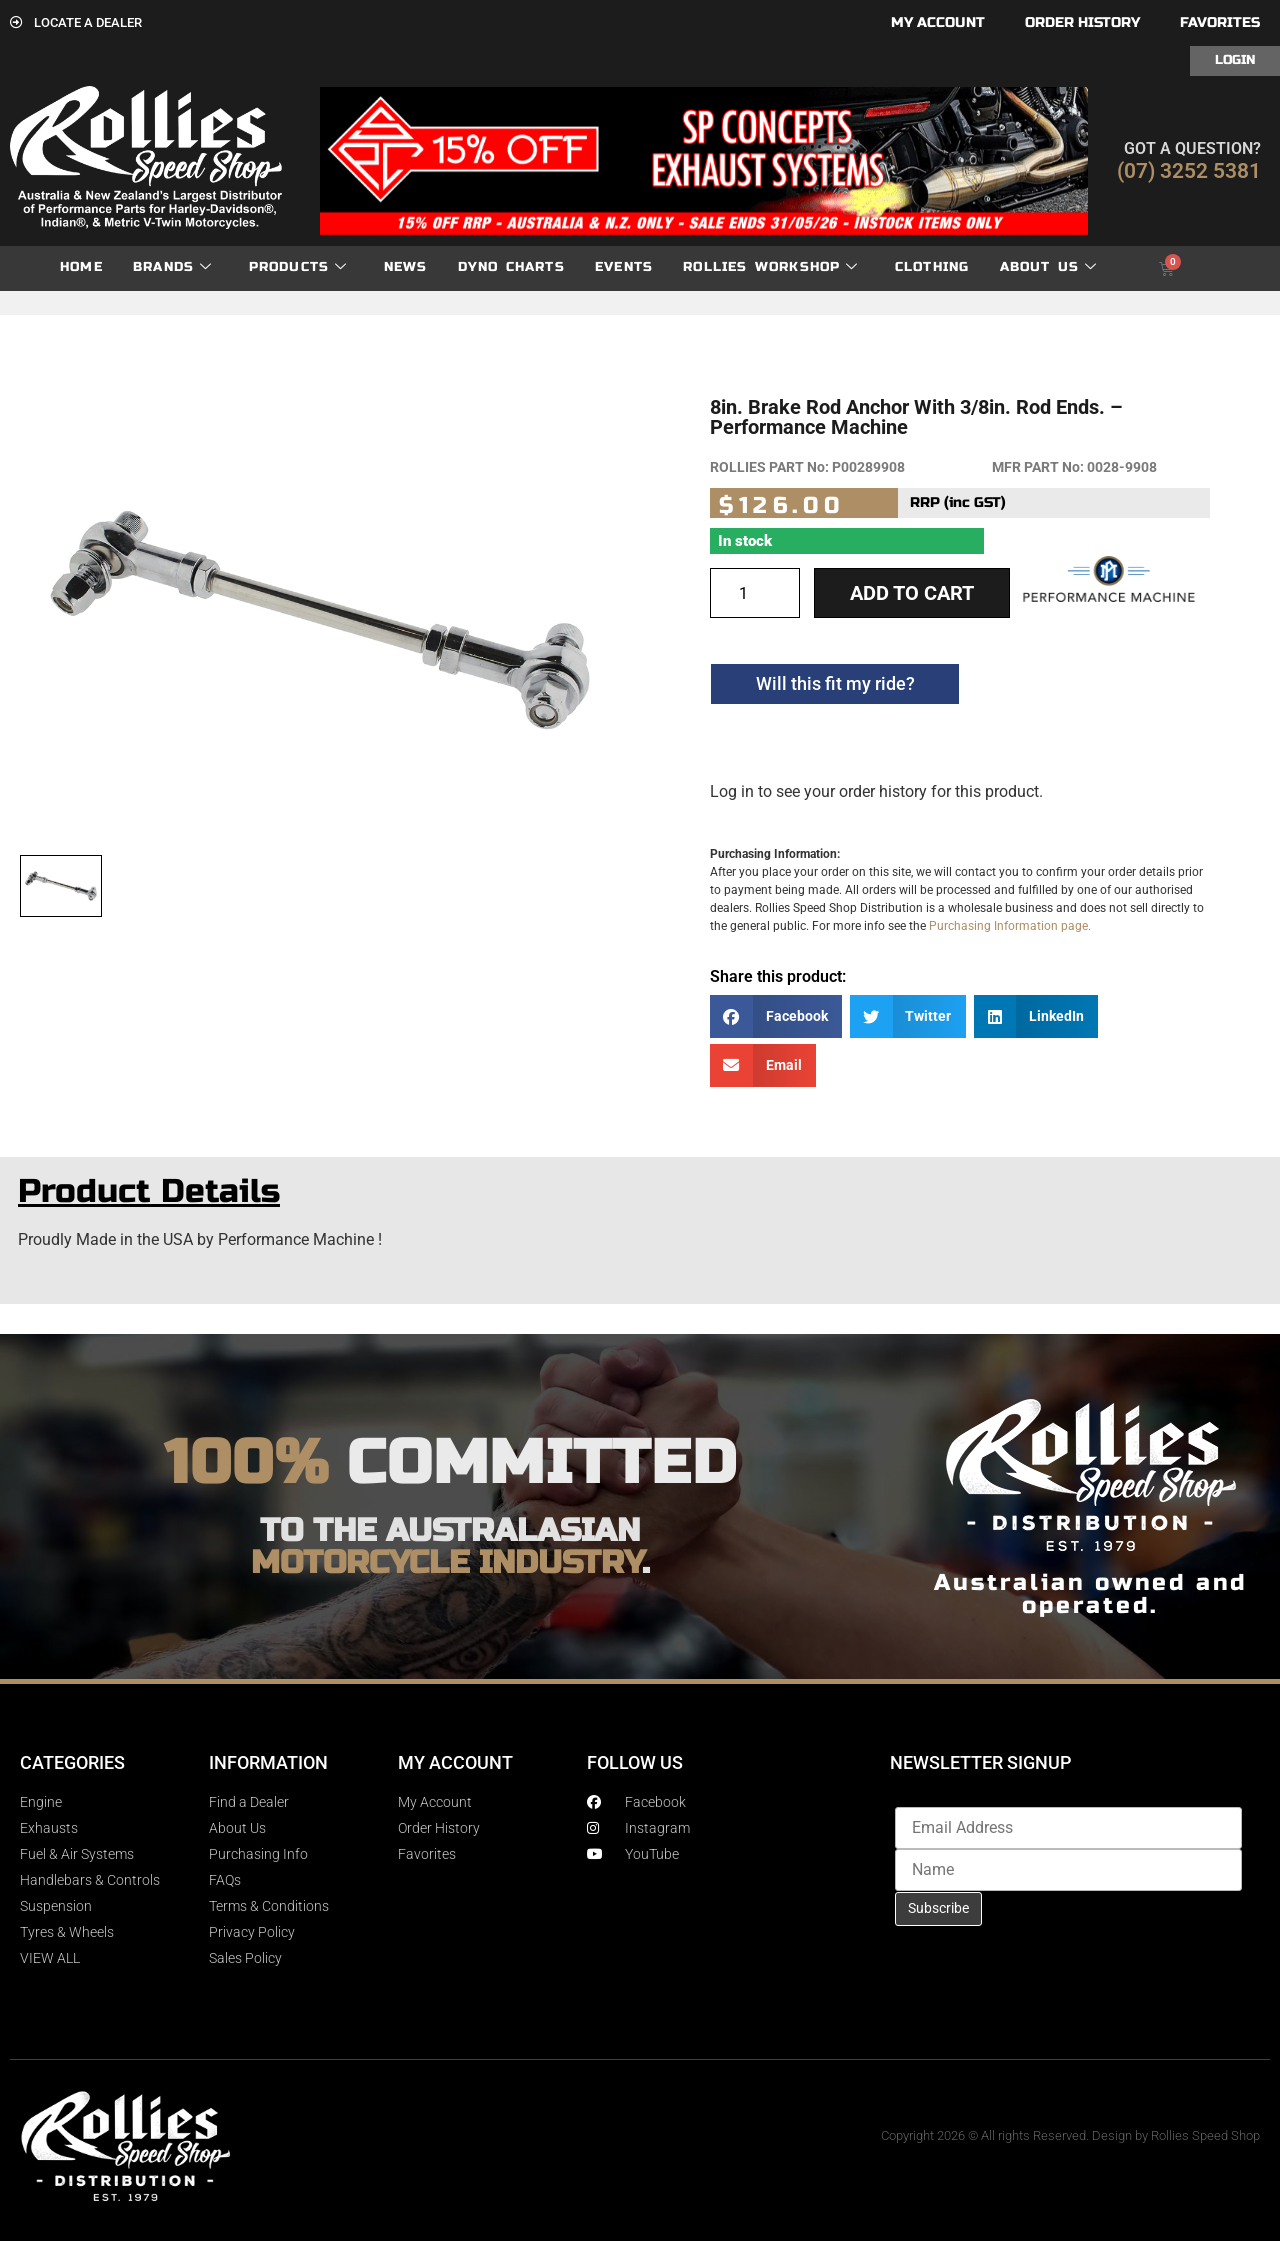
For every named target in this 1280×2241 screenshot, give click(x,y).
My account (938, 22)
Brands (172, 267)
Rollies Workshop (770, 267)
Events (624, 267)
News (406, 267)
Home (81, 267)
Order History (1082, 22)
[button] (776, 1016)
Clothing (932, 267)
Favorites (1220, 22)
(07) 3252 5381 (1189, 171)
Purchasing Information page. (1010, 926)
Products (298, 267)
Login (1235, 60)
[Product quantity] (755, 593)
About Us (1049, 267)
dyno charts (511, 267)
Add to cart (912, 593)
